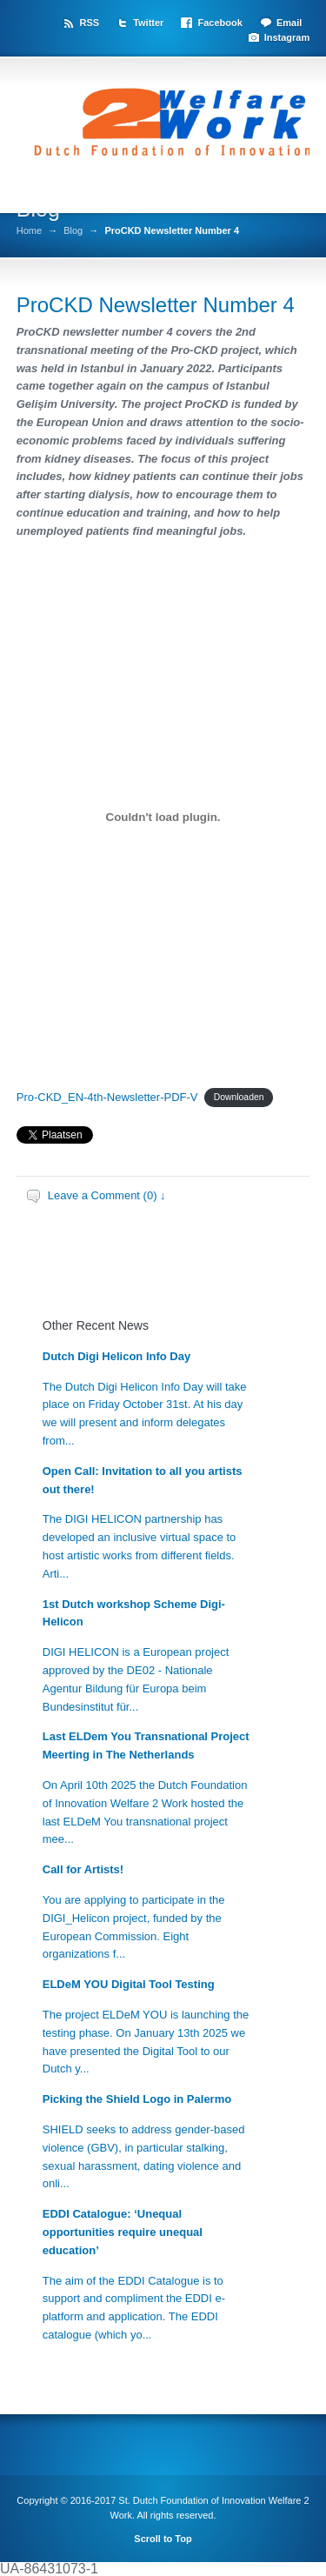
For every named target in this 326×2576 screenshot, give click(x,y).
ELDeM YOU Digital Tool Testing (129, 1984)
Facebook (219, 22)
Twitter (148, 22)
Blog (73, 231)
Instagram (287, 37)
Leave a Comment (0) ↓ (107, 1195)
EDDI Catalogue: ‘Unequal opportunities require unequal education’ (123, 2232)
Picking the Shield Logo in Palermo (137, 2099)
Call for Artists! (83, 1869)
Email (289, 22)
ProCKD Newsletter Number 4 (156, 305)
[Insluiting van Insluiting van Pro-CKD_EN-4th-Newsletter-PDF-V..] (163, 817)
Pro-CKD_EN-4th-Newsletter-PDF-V (107, 1097)
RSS (89, 22)
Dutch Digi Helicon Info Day (116, 1356)
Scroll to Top (162, 2538)
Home (29, 231)
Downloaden (239, 1098)
